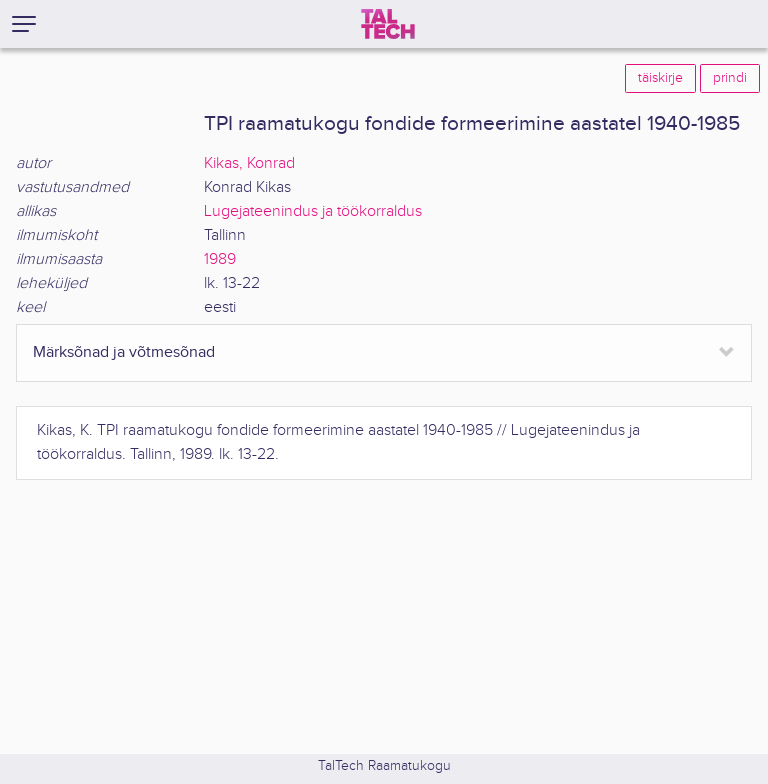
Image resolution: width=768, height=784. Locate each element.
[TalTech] (388, 24)
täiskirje (660, 78)
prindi (730, 78)
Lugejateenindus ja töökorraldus (313, 211)
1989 (220, 259)
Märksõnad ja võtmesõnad (124, 352)
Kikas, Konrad (249, 163)
